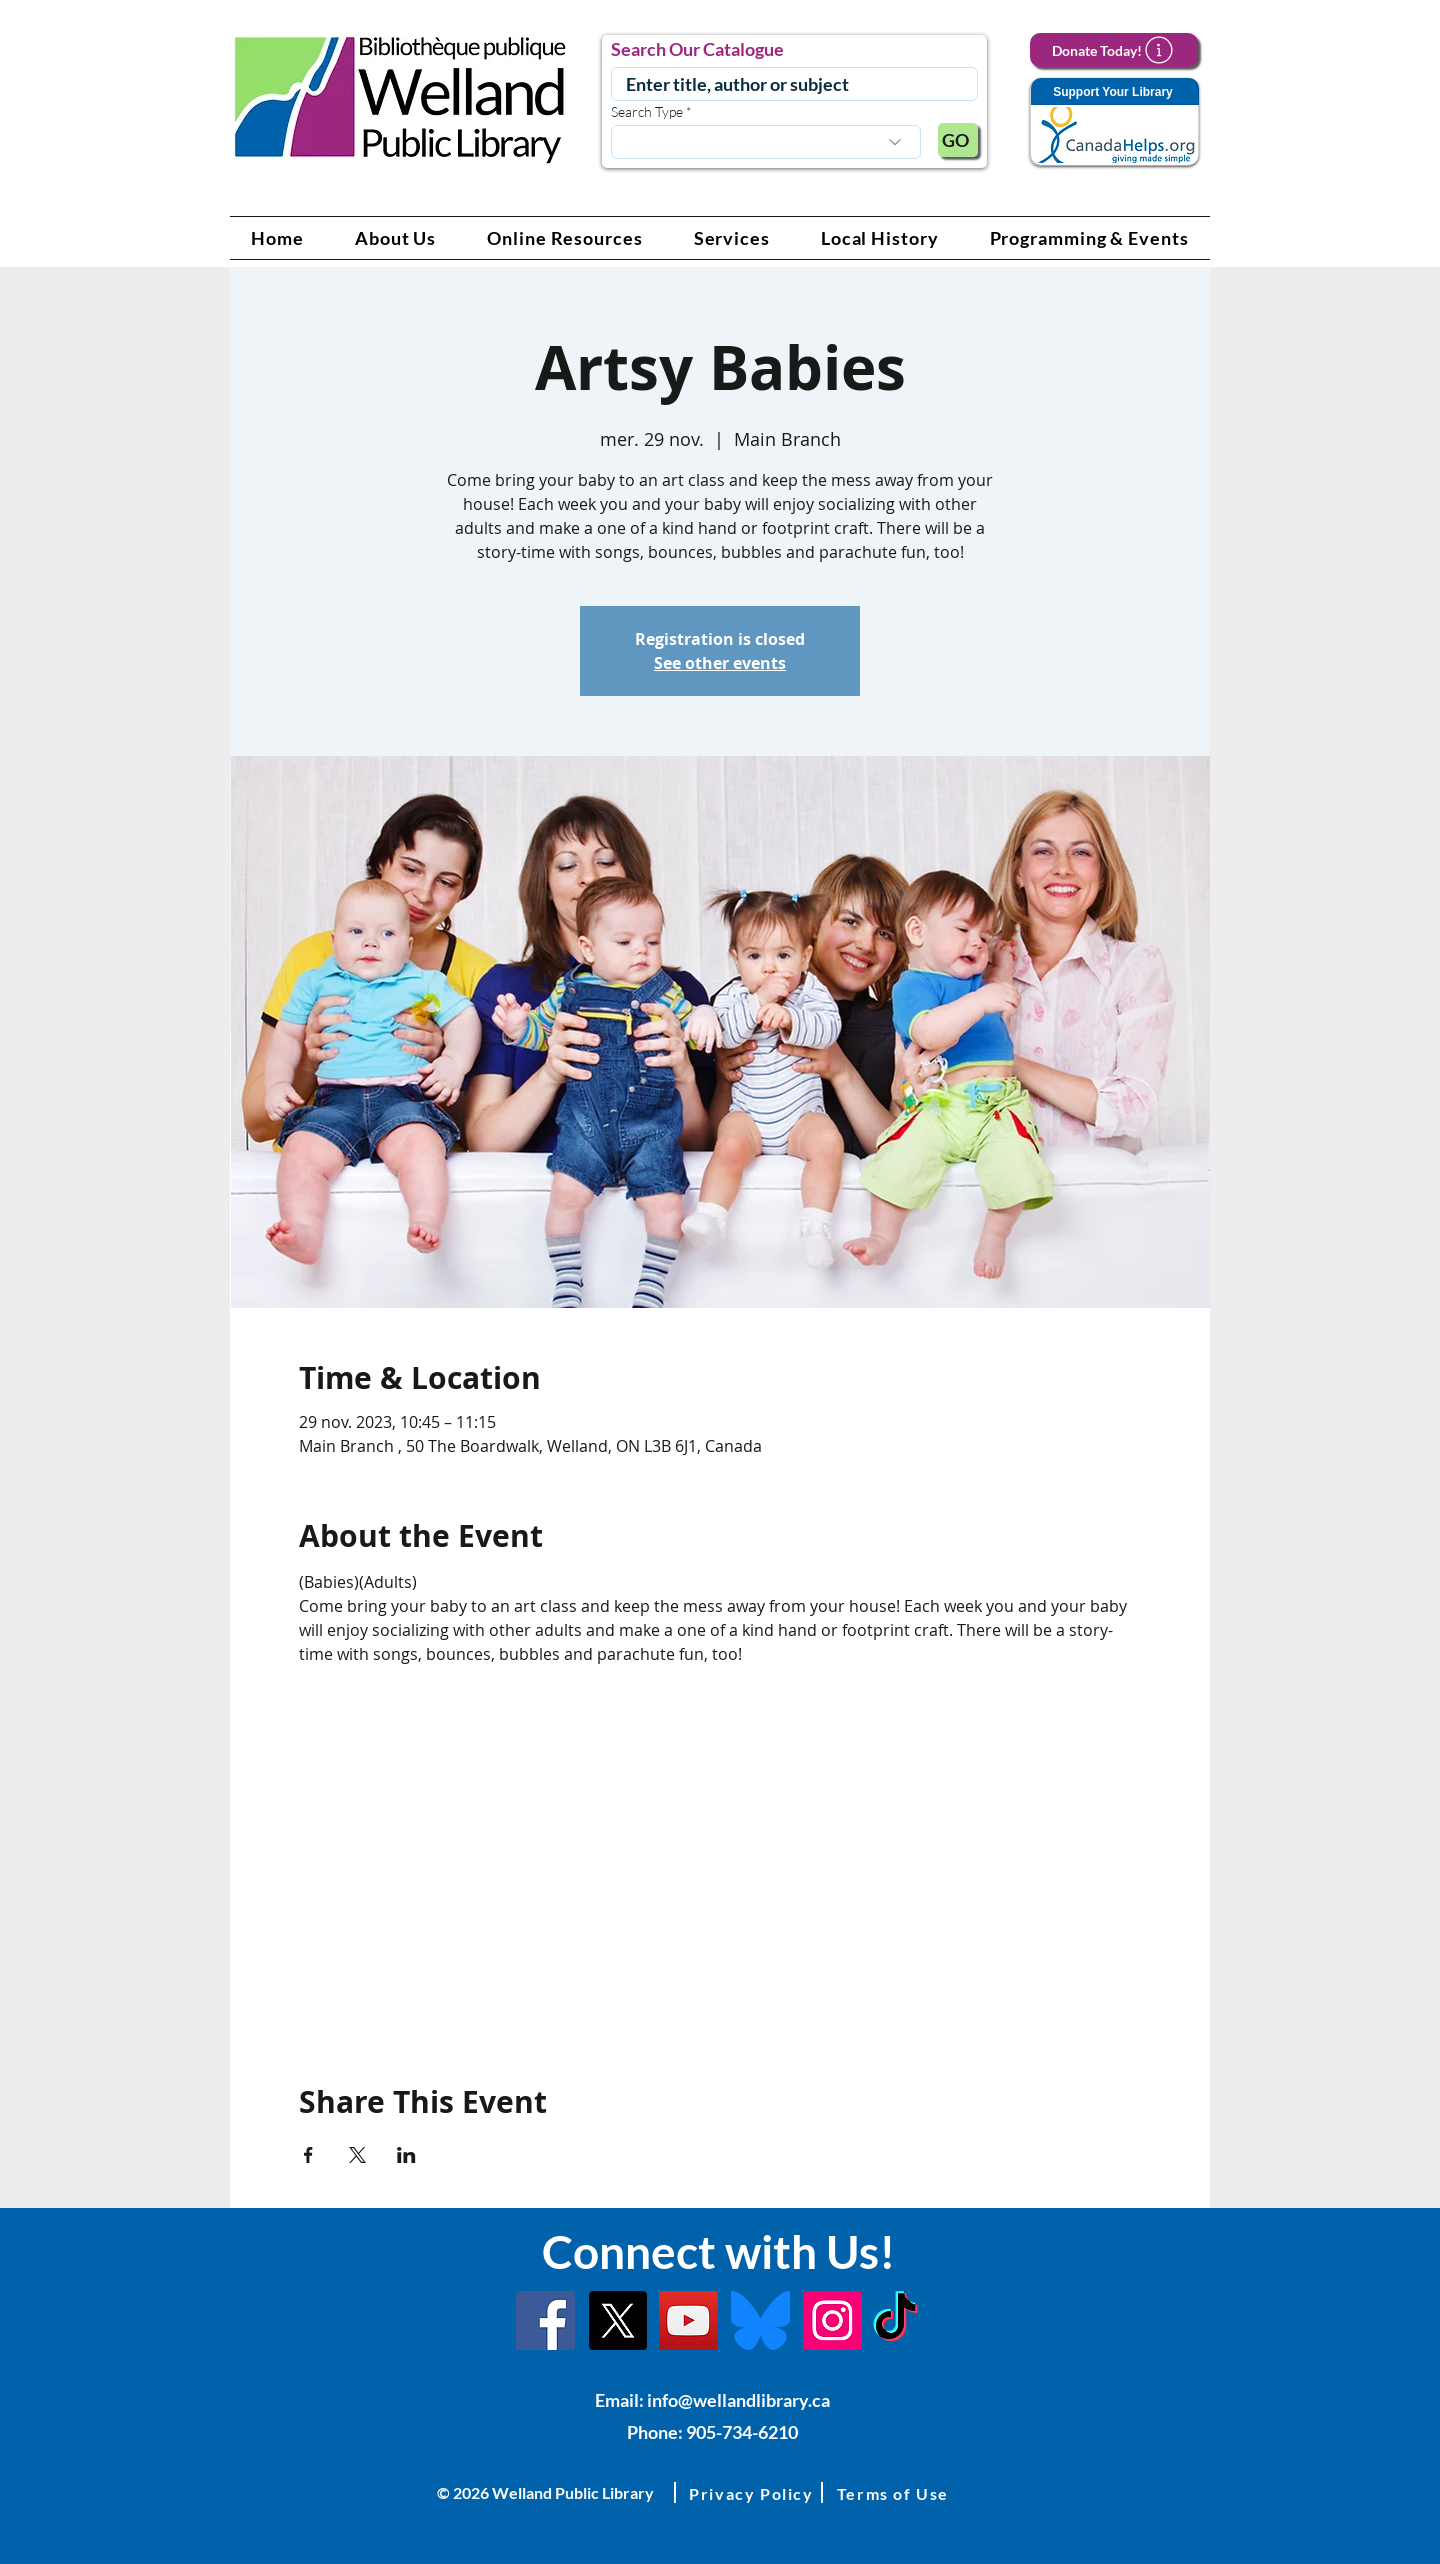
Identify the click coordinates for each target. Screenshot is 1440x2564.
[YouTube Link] (688, 2320)
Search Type (647, 112)
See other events (720, 663)
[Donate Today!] (1114, 50)
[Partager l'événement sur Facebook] (308, 2155)
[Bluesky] (760, 2320)
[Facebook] (545, 2320)
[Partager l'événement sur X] (357, 2155)
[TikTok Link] (895, 2320)
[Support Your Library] (1114, 122)
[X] (617, 2320)
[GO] (958, 140)
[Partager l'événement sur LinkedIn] (406, 2155)
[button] (396, 238)
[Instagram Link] (832, 2320)
